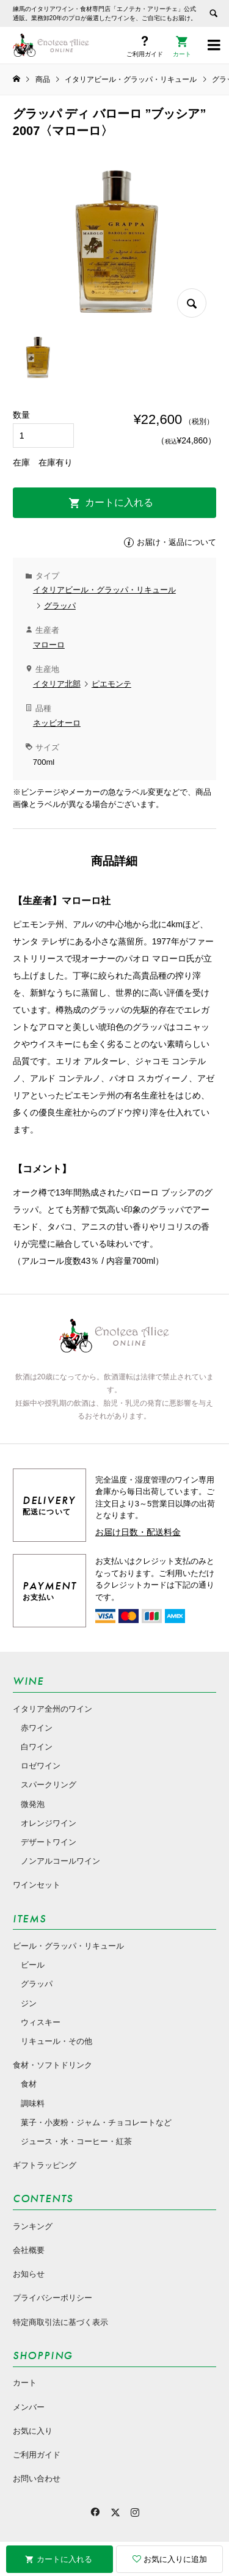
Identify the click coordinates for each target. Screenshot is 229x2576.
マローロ (49, 644)
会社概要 (29, 2250)
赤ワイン (37, 1727)
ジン (29, 2003)
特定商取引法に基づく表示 (60, 2322)
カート (25, 2382)
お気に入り (33, 2431)
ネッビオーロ (57, 723)
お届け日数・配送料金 (138, 1532)
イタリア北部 (57, 683)
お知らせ (29, 2274)
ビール (33, 1964)
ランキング (33, 2226)
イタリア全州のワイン (52, 1708)
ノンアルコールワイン (60, 1861)
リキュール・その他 (56, 2041)
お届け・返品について (176, 542)
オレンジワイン (48, 1823)
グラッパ (60, 605)
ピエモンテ (111, 683)
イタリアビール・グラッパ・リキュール (104, 589)
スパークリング (48, 1784)
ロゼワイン (40, 1765)
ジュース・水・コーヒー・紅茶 (76, 2141)
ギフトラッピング (44, 2165)
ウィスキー (40, 2022)
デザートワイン (48, 1842)
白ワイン (37, 1746)
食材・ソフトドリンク (52, 2065)
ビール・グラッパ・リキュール (68, 1945)
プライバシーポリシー (52, 2297)
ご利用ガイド (36, 2454)
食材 (29, 2084)
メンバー (29, 2407)
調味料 (33, 2103)
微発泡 (33, 1804)
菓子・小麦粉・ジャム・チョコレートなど (96, 2122)
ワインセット (36, 1884)
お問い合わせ (36, 2478)
